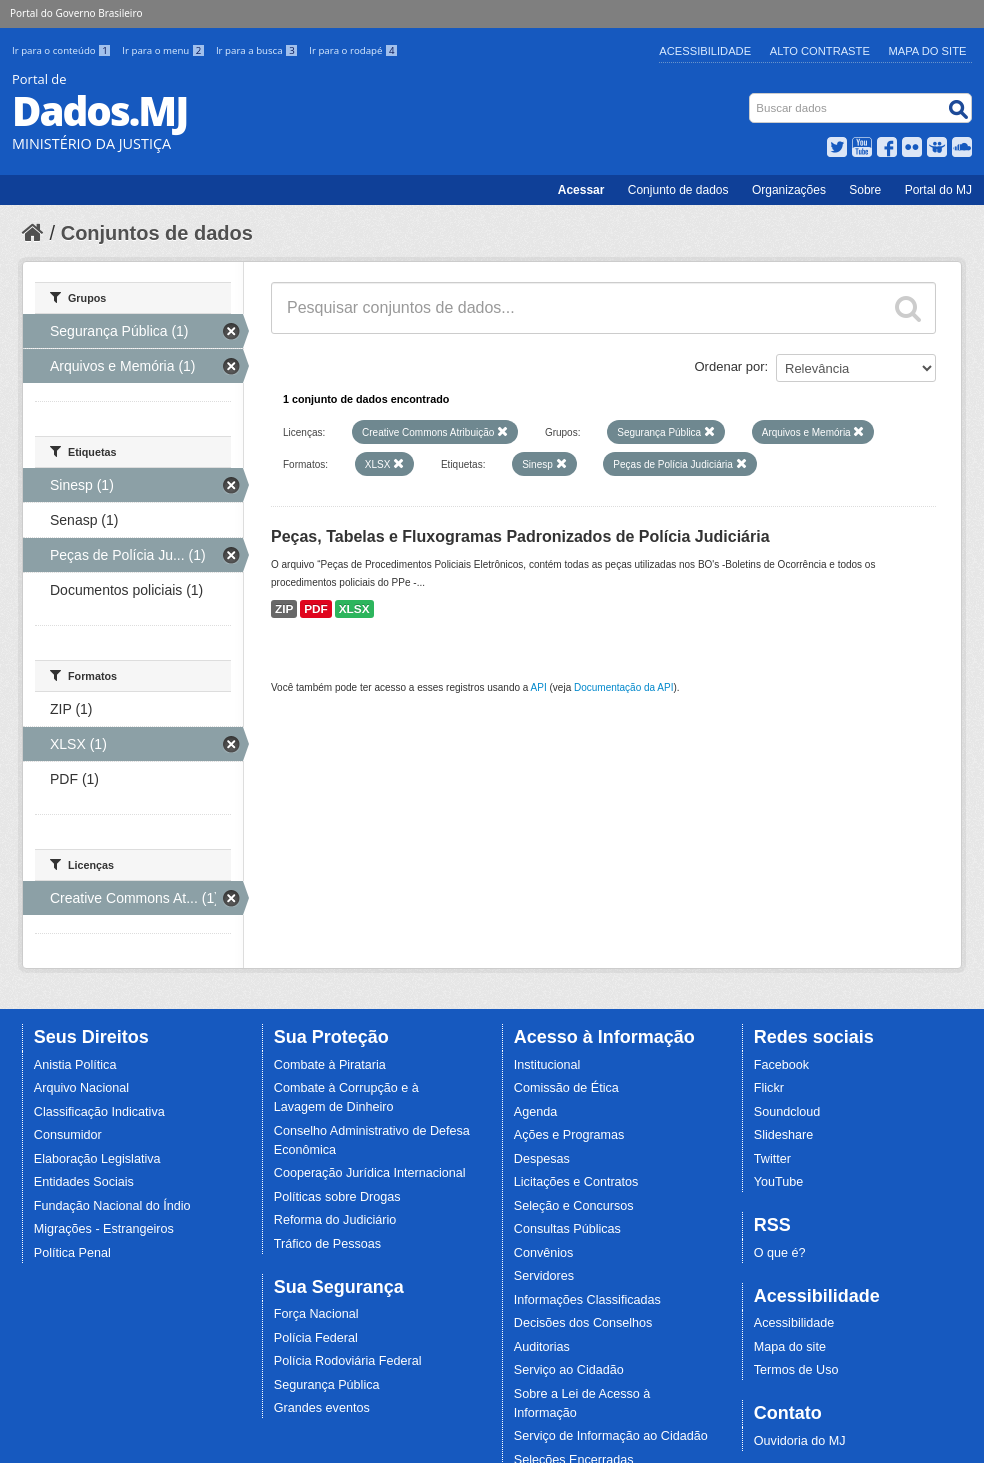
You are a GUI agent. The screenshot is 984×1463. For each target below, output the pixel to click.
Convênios (544, 1253)
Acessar (581, 190)
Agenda (535, 1112)
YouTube (779, 1182)
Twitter (772, 1159)
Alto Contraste (820, 51)
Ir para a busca (258, 50)
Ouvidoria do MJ (800, 1441)
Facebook (781, 1065)
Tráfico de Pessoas (327, 1244)
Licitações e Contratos (576, 1182)
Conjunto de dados (678, 190)
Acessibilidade (705, 51)
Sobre (865, 190)
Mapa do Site (928, 51)
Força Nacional (316, 1314)
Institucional (547, 1065)
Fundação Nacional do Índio (112, 1206)
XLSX (354, 609)
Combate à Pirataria (330, 1065)
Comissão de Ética (566, 1088)
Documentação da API (624, 687)
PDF (316, 609)
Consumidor (68, 1135)
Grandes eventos (322, 1408)
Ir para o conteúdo (63, 50)
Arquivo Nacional (81, 1088)
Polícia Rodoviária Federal (348, 1361)
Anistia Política (75, 1065)
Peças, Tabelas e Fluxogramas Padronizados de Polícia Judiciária (520, 536)
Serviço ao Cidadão (569, 1370)
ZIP (284, 609)
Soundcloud (787, 1112)
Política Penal (72, 1253)
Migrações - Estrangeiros (104, 1229)
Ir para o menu (165, 50)
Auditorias (542, 1347)
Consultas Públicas (567, 1229)
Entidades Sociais (84, 1182)
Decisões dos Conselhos (583, 1323)
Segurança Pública (327, 1385)
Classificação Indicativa (99, 1112)
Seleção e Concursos (574, 1206)
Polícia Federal (316, 1338)
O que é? (780, 1253)
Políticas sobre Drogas (337, 1197)
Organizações (789, 190)
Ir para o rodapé (353, 50)
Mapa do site (790, 1347)
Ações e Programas (569, 1135)
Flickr (769, 1088)
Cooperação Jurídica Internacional (370, 1173)
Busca (751, 97)
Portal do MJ (938, 190)
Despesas (542, 1159)
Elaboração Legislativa (97, 1159)
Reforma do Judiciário (335, 1220)
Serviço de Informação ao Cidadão (611, 1436)
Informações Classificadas (587, 1300)
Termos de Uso (796, 1370)
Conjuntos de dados (157, 233)
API (539, 687)
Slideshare (784, 1135)
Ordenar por (730, 366)
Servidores (544, 1276)
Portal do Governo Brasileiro (76, 13)
